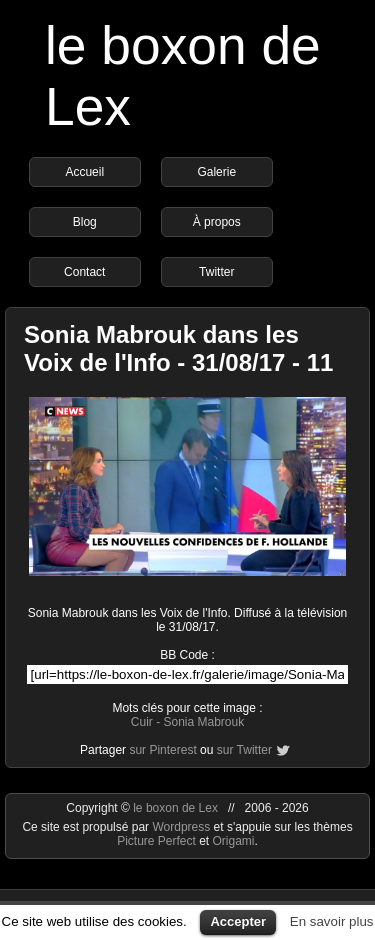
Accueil (84, 172)
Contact (84, 272)
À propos (217, 222)
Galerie (216, 172)
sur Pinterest (162, 750)
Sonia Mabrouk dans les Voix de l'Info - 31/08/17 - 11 (178, 348)
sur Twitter (244, 750)
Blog (85, 222)
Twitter (216, 272)
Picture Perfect (156, 841)
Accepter (238, 921)
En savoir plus (332, 921)
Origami (234, 841)
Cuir (142, 722)
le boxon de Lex (175, 808)
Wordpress (182, 827)
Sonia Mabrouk (203, 722)
